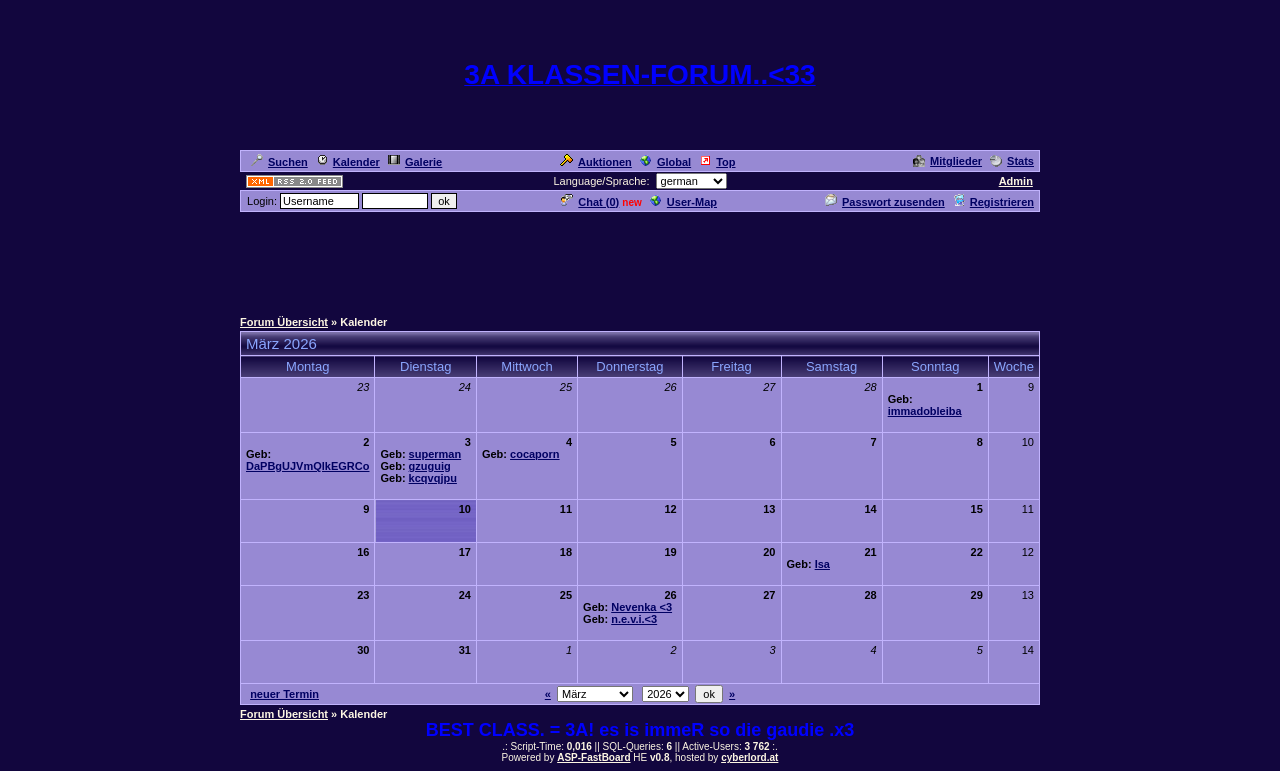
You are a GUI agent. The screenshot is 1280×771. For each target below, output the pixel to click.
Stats (1012, 161)
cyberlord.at (749, 757)
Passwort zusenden (885, 202)
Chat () (590, 202)
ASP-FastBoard (593, 757)
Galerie (415, 162)
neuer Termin (284, 694)
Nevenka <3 (641, 607)
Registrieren (993, 202)
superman (435, 454)
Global (665, 162)
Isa (822, 564)
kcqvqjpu (433, 478)
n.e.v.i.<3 (634, 619)
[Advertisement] (640, 259)
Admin (1016, 181)
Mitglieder (947, 161)
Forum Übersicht (284, 322)
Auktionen (596, 162)
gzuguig (430, 466)
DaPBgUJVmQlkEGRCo (307, 466)
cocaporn (535, 454)
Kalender (348, 162)
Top (717, 162)
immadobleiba (925, 411)
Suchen (279, 162)
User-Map (683, 202)
